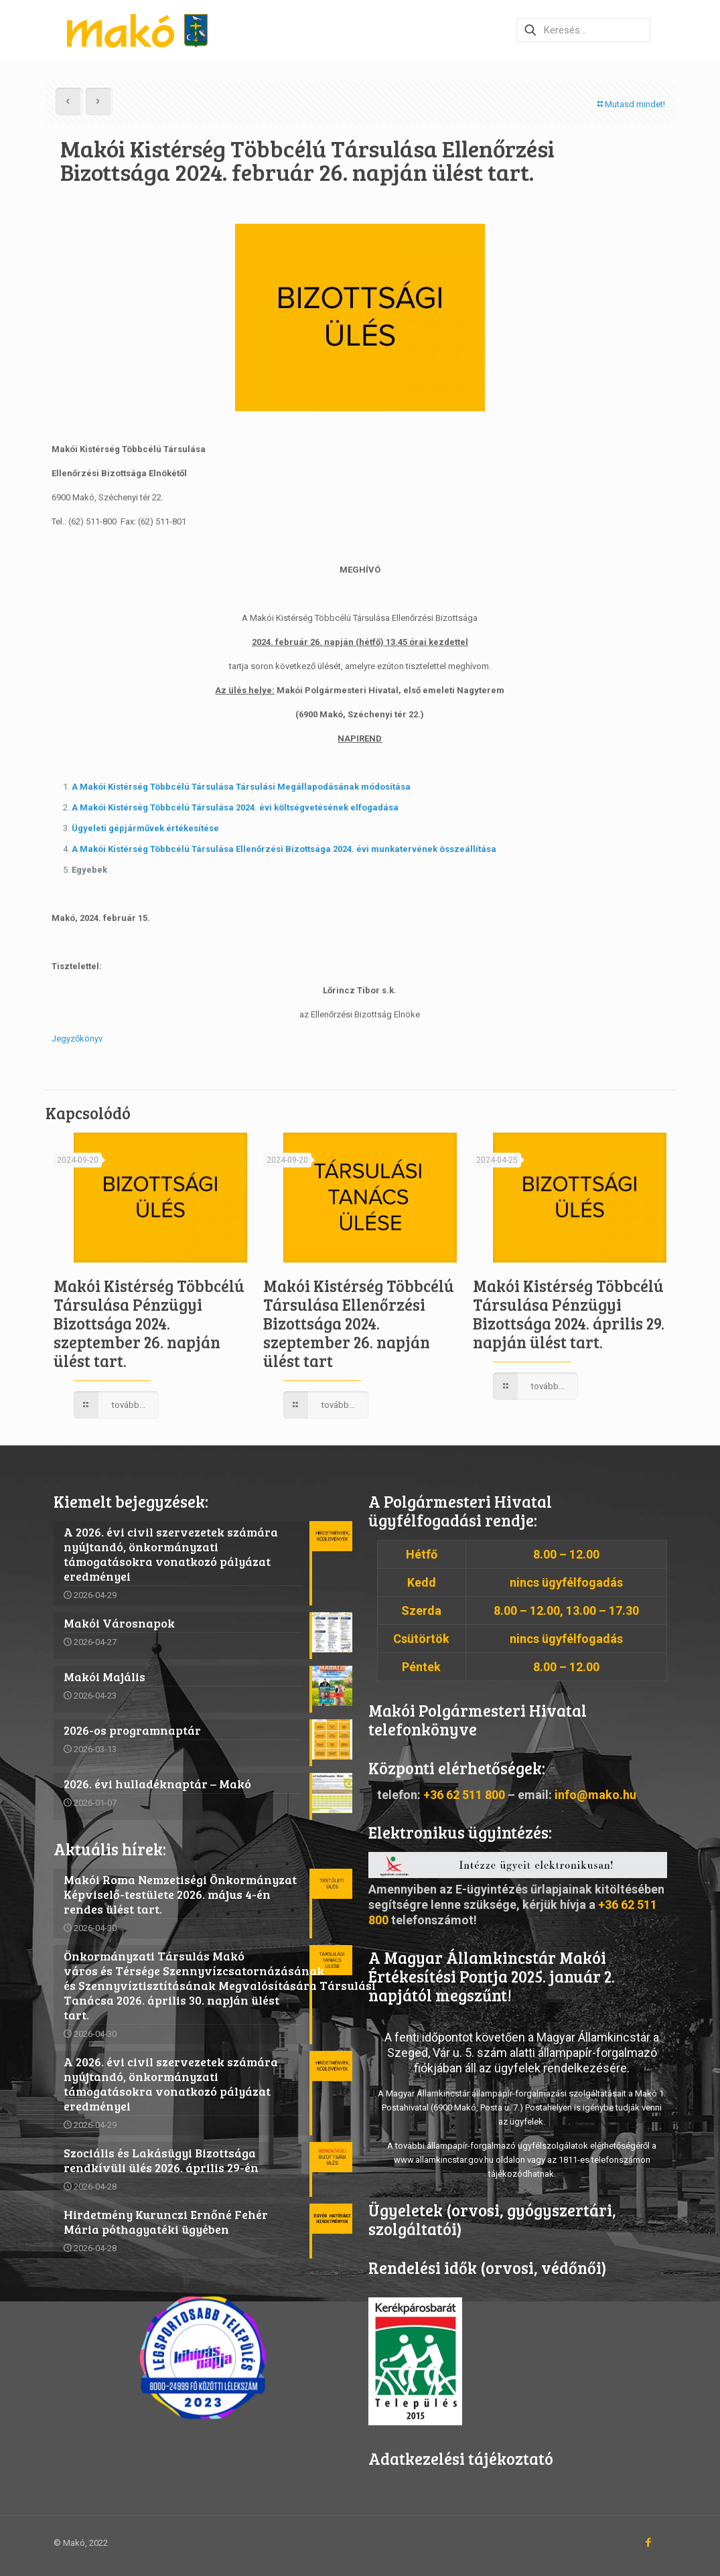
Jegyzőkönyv (77, 1038)
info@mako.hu (595, 1795)
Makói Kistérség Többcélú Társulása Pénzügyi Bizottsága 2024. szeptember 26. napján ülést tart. (149, 1323)
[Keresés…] (583, 30)
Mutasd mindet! (630, 104)
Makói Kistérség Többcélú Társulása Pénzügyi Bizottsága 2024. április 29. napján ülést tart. (568, 1314)
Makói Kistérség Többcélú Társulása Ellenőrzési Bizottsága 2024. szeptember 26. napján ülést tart (358, 1323)
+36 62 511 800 (464, 1795)
